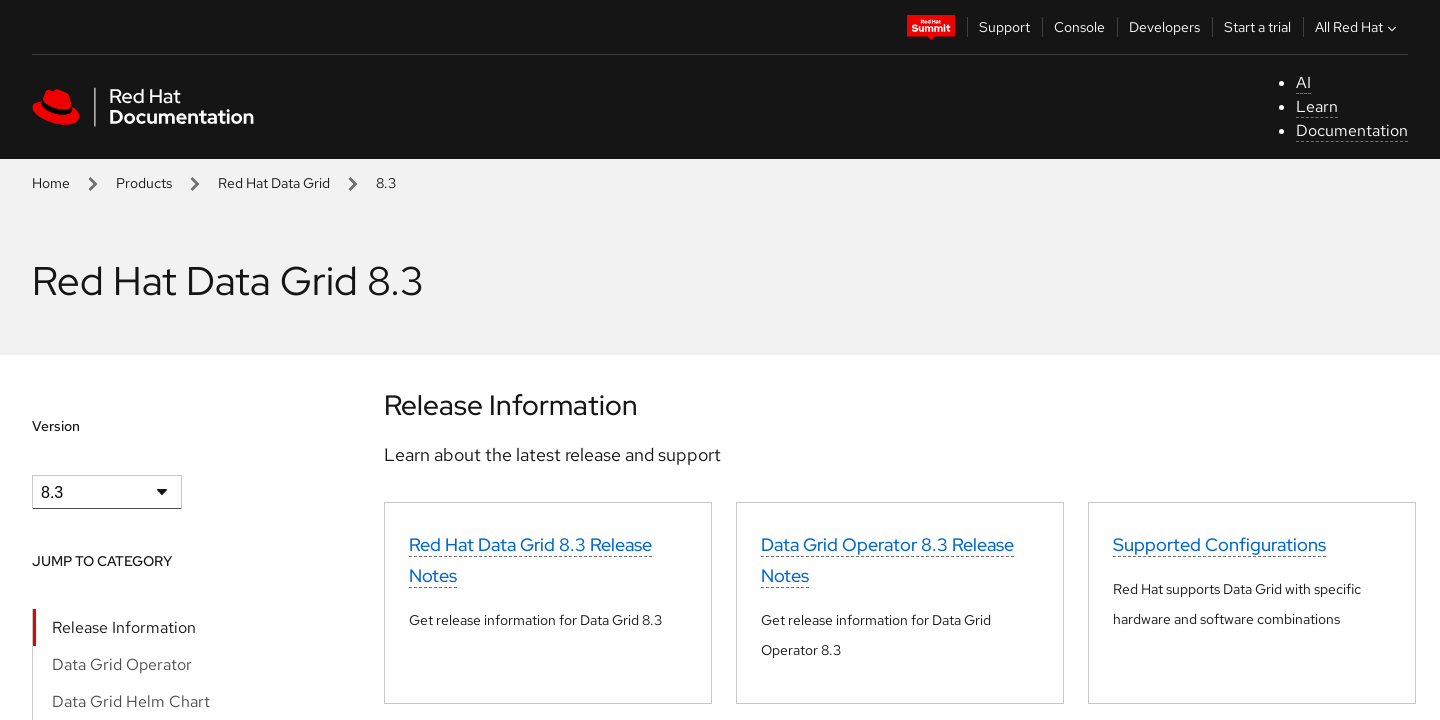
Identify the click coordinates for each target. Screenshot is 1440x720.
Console (1079, 27)
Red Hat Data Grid (274, 183)
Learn (1317, 106)
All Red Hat (1358, 27)
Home (51, 183)
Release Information (124, 627)
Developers (1164, 27)
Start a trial (1257, 27)
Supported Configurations (1219, 544)
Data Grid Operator (122, 664)
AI (1303, 82)
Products (144, 183)
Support (1004, 27)
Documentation (1352, 130)
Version (56, 426)
